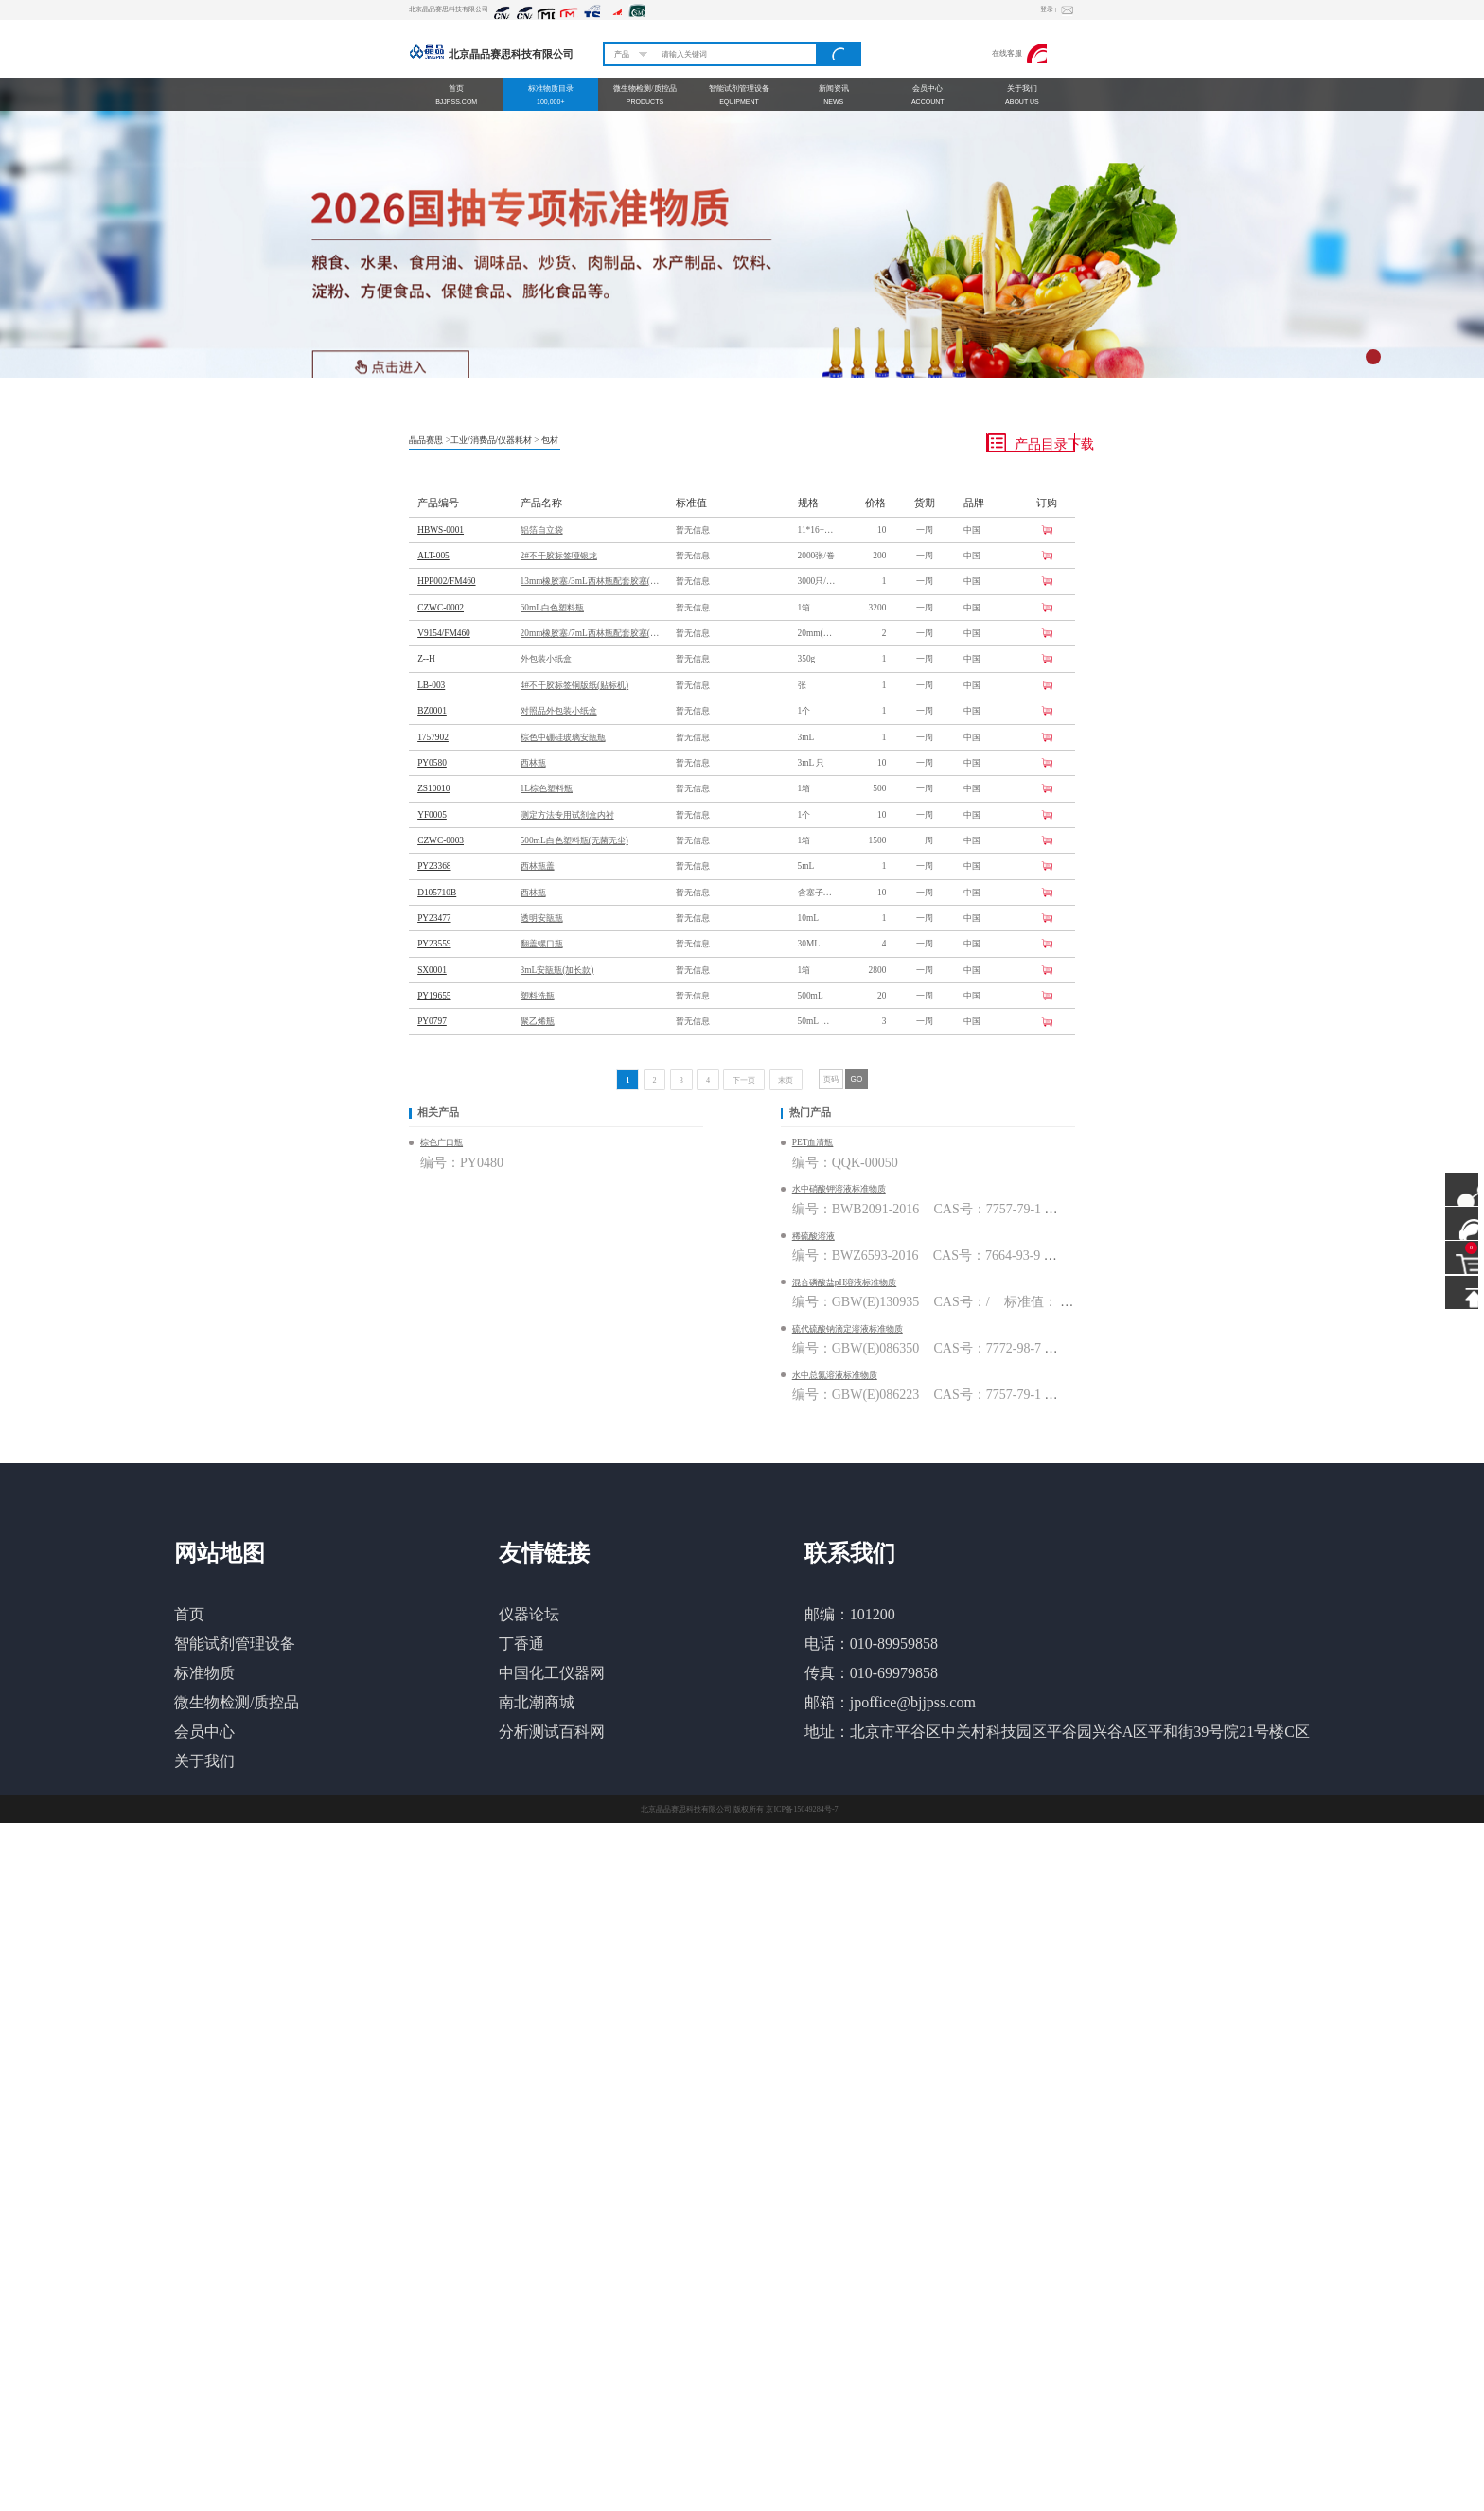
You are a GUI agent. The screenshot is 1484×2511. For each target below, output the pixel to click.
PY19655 (433, 995)
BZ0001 (432, 711)
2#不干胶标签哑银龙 (559, 555)
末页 (785, 1080)
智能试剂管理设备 (234, 1644)
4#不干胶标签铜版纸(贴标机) (575, 685)
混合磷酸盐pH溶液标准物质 (844, 1282)
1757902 (433, 737)
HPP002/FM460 (446, 581)
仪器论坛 (529, 1614)
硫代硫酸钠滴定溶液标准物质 (847, 1329)
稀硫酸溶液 (813, 1236)
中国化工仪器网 (552, 1673)
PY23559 (433, 943)
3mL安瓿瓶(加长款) (557, 970)
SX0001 (432, 970)
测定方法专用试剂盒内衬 (567, 815)
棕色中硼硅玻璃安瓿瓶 (563, 737)
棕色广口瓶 (441, 1142)
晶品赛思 (426, 440)
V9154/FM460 (443, 633)
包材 (549, 440)
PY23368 (433, 866)
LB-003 (431, 685)
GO (857, 1079)
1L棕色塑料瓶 (547, 788)
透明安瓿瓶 (542, 918)
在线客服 (1020, 53)
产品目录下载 (1031, 442)
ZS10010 (433, 788)
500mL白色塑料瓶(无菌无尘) (574, 840)
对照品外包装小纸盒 (559, 711)
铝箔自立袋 (542, 530)
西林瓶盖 (538, 866)
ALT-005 (433, 555)
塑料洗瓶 (538, 995)
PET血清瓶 (813, 1142)
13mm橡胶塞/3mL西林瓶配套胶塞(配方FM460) (592, 581)
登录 (1048, 9)
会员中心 (204, 1732)
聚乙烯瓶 (538, 1021)
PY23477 (433, 918)
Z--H (426, 658)
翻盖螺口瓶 (542, 943)
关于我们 (204, 1761)
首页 (189, 1614)
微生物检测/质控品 (236, 1702)
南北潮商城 (536, 1702)
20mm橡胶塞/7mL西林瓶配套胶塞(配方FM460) (592, 633)
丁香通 (521, 1644)
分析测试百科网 (552, 1732)
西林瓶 (533, 763)
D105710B (436, 892)
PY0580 (432, 763)
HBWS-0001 (440, 530)
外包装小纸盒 (546, 658)
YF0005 (432, 815)
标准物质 (204, 1673)
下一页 (744, 1080)
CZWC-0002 (440, 607)
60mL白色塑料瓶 (552, 607)
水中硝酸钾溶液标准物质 (839, 1189)
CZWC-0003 (440, 840)
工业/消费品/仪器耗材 (491, 440)
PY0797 (432, 1021)
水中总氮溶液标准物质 (834, 1375)
